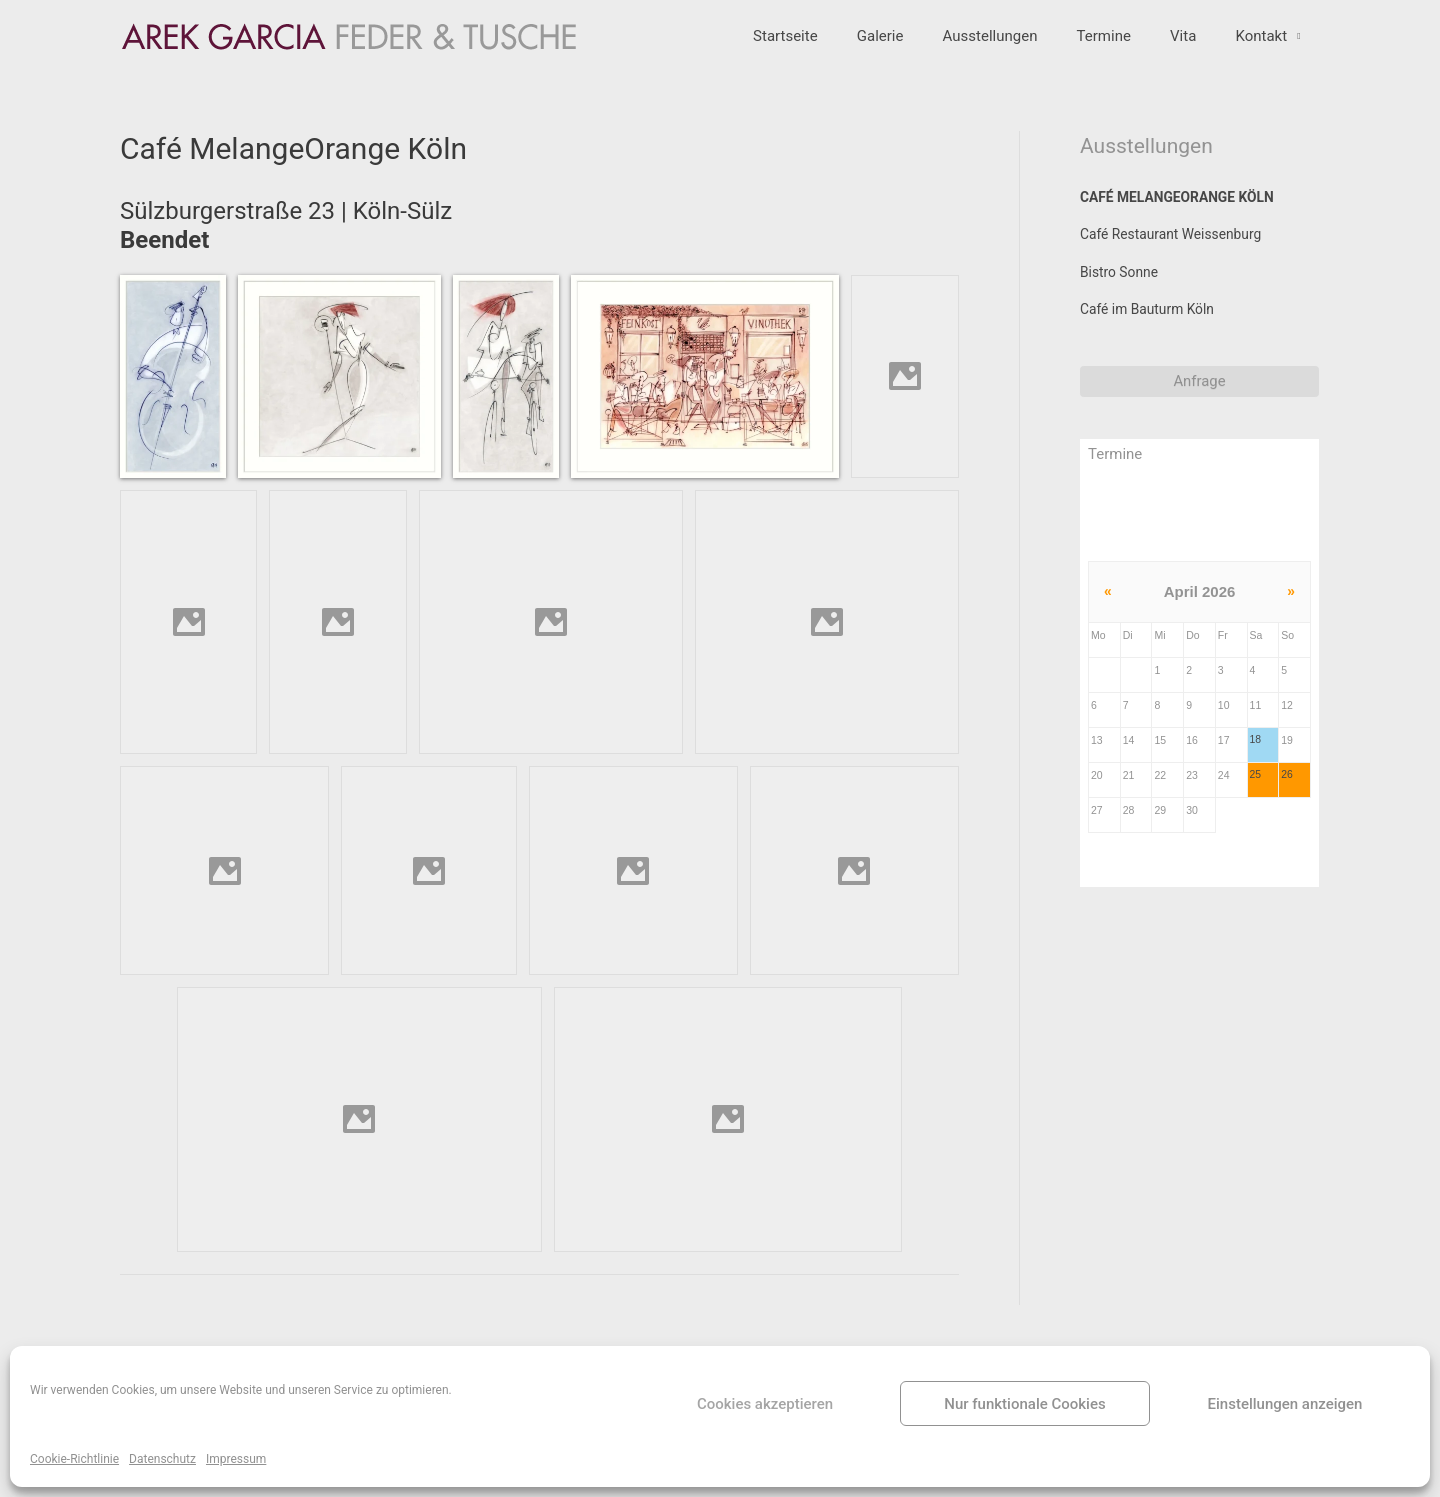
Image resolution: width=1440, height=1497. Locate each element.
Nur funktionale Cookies (1024, 1404)
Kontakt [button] (1266, 48)
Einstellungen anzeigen (1285, 1404)
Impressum (236, 1459)
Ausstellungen (1022, 48)
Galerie (921, 48)
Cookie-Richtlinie (74, 1459)
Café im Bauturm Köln (1153, 331)
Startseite (835, 48)
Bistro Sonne (1122, 291)
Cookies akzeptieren (765, 1404)
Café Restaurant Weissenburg (1178, 251)
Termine (1126, 48)
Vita (1197, 48)
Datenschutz (162, 1459)
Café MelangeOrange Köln (1185, 211)
